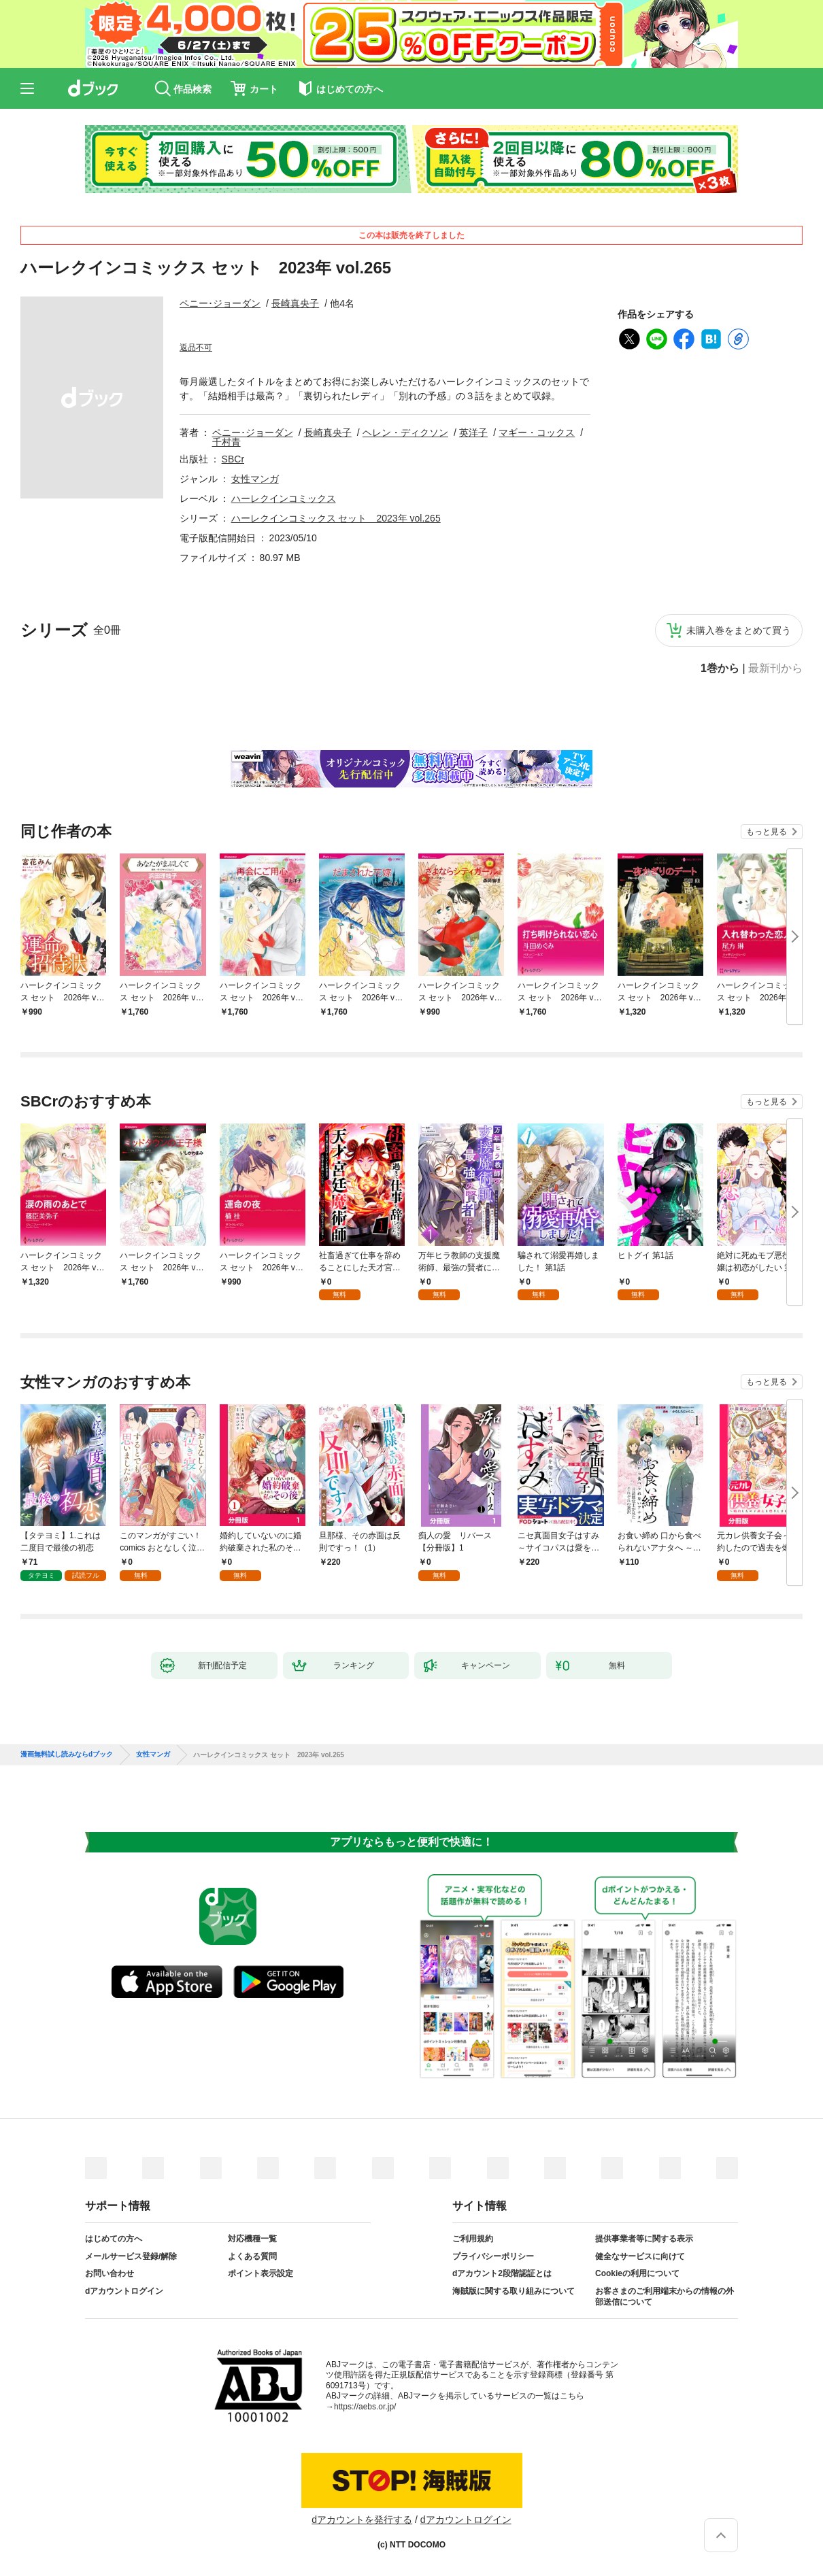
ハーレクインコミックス (283, 498)
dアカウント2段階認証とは (502, 2273)
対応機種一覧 (252, 2238)
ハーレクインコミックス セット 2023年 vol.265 (336, 518)
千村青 (226, 442)
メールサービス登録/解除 (131, 2256)
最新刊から (775, 668)
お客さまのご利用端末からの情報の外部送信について (664, 2296)
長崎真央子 (295, 303)
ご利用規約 (472, 2238)
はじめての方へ (113, 2238)
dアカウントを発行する (362, 2519)
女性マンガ (255, 478)
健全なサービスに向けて (640, 2256)
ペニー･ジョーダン (220, 303)
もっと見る (766, 831)
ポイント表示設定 (260, 2273)
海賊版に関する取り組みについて (513, 2291)
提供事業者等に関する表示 (644, 2238)
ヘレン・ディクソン (405, 432)
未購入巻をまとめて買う (738, 630)
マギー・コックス (537, 432)
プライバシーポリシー (493, 2256)
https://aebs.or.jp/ (365, 2406)
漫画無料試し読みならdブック (66, 1754)
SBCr (233, 459)
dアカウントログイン (124, 2291)
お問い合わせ (109, 2273)
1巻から (720, 668)
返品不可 (196, 347)
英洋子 (473, 432)
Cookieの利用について (637, 2273)
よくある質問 (252, 2256)
